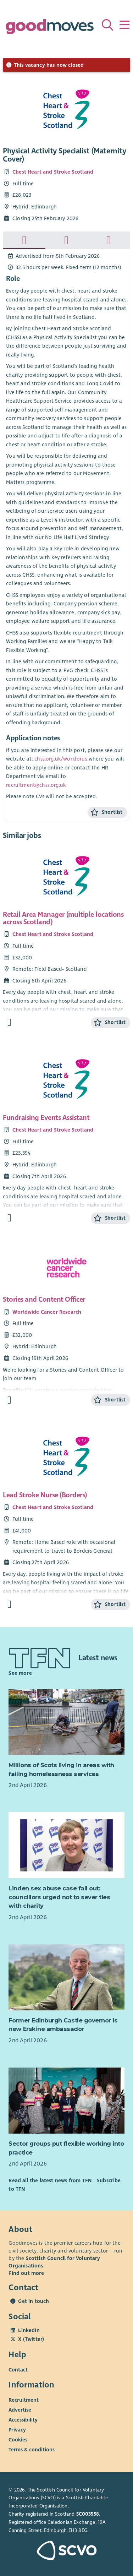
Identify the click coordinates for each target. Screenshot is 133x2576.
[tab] (24, 240)
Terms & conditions (32, 2449)
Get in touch (33, 2301)
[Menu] (124, 24)
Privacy (17, 2430)
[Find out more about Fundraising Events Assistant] (9, 1218)
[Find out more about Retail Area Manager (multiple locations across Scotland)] (9, 1022)
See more (20, 1673)
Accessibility (23, 2420)
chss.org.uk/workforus (60, 759)
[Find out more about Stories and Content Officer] (9, 1400)
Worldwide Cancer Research (46, 1312)
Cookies (18, 2439)
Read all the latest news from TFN (50, 2180)
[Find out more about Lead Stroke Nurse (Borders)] (9, 1604)
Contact (18, 2370)
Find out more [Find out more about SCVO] (26, 2273)
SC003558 (87, 2514)
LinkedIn (28, 2330)
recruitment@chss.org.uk (36, 785)
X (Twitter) (31, 2339)
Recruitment (24, 2400)
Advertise (20, 2410)
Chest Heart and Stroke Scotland (52, 172)
